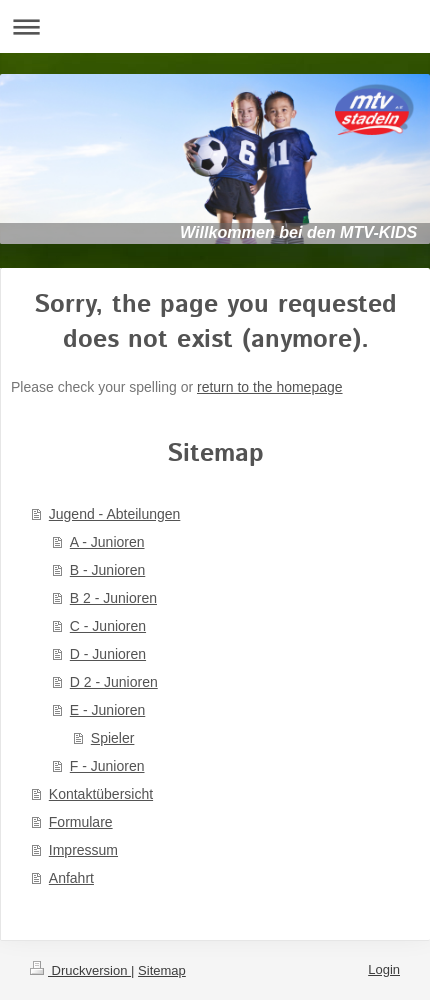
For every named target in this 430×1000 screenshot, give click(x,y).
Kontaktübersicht (101, 794)
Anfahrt (71, 878)
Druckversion (80, 970)
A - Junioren (107, 542)
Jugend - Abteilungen (115, 514)
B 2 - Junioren (113, 598)
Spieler (113, 738)
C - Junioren (108, 626)
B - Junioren (107, 570)
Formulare (81, 822)
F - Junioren (107, 766)
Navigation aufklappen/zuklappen (215, 26)
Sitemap (162, 970)
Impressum (83, 850)
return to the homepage (270, 387)
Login (384, 969)
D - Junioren (108, 654)
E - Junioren (107, 710)
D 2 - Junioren (114, 682)
